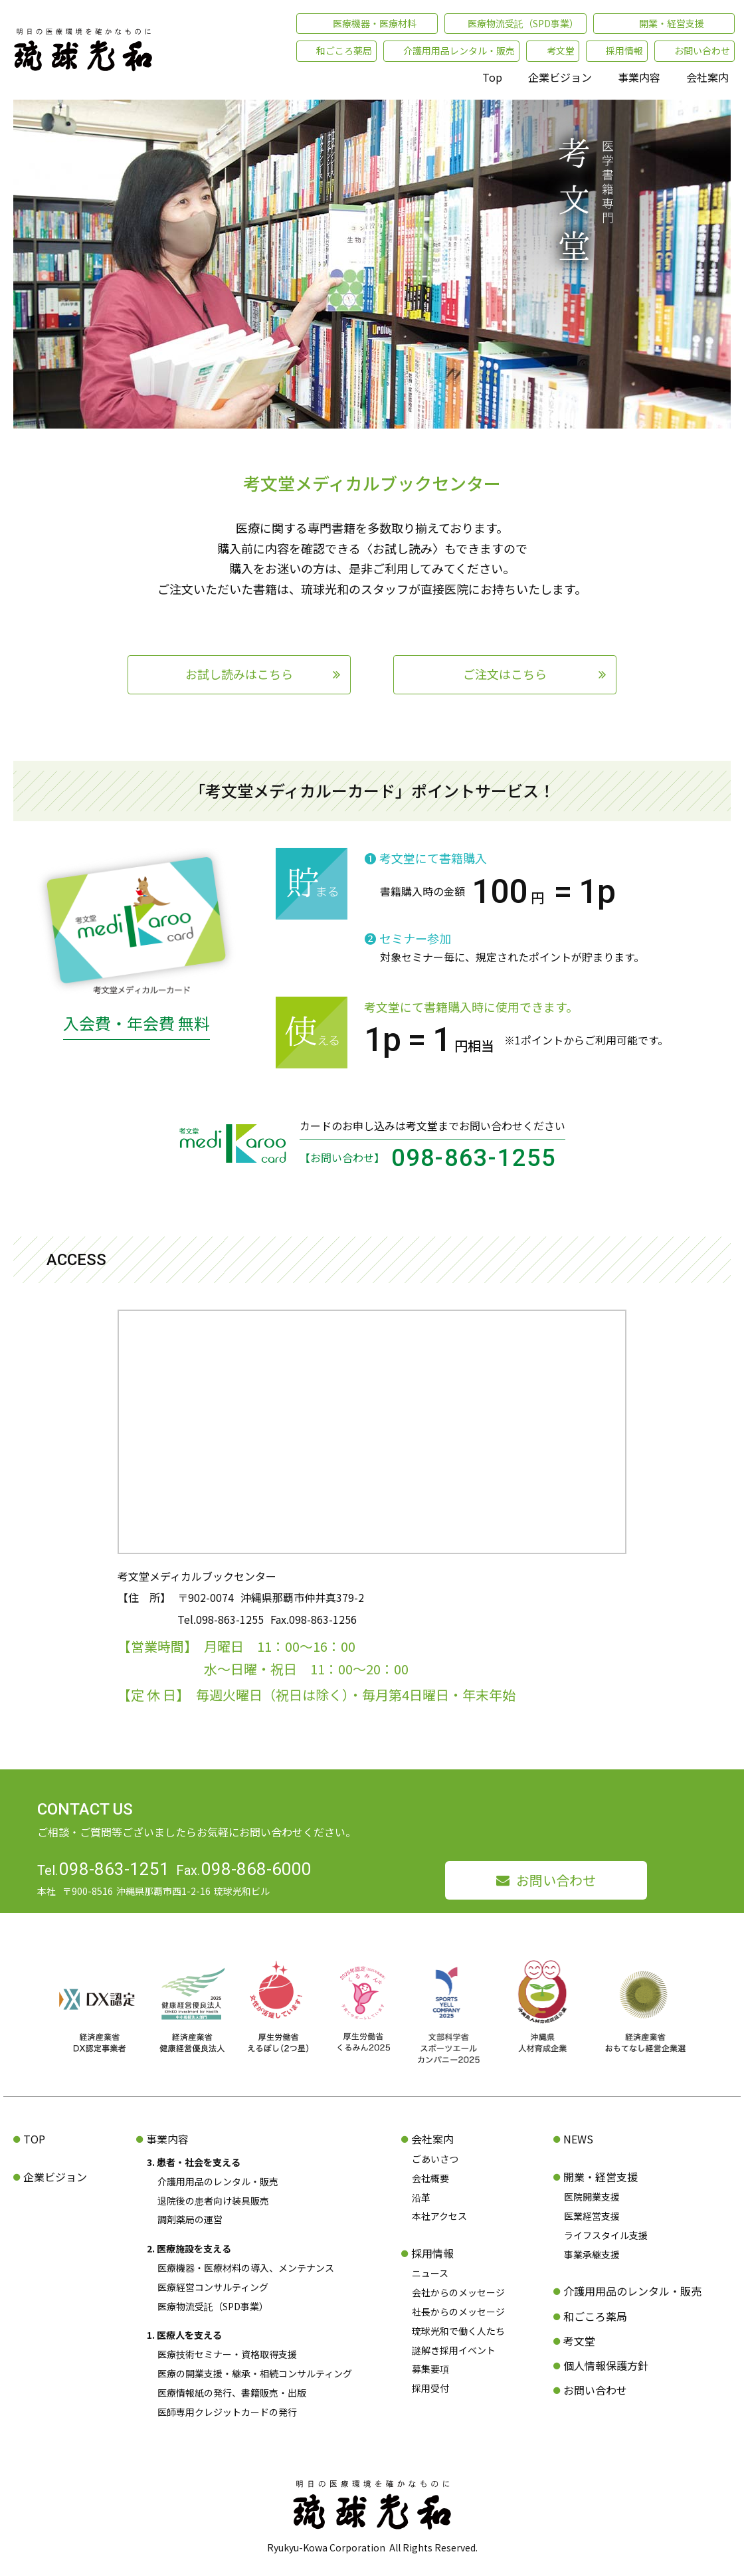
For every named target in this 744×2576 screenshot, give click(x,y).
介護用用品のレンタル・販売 (217, 2181)
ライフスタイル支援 (606, 2235)
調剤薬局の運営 (190, 2219)
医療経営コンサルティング (212, 2287)
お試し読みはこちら (239, 673)
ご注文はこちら (505, 673)
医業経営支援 (592, 2216)
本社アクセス (439, 2216)
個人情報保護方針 (605, 2365)
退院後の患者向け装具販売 (213, 2200)
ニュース (430, 2273)
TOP (34, 2139)
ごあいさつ (435, 2158)
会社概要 (430, 2178)
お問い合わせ (556, 1880)
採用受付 (430, 2388)
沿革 (421, 2197)
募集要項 (430, 2368)
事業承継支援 (592, 2254)
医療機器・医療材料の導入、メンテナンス (245, 2267)
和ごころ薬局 (595, 2316)
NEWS (578, 2139)
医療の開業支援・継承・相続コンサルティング (254, 2373)
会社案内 (707, 77)
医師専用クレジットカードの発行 (227, 2412)
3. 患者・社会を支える (193, 2162)
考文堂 (579, 2341)
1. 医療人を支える (184, 2334)
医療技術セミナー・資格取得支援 (227, 2354)
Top (492, 77)
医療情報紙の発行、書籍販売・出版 (231, 2392)
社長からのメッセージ (458, 2311)
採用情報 (432, 2253)
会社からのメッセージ (458, 2292)
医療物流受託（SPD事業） (212, 2306)
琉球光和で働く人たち (458, 2330)
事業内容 (639, 77)
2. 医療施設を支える (189, 2248)
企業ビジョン (560, 77)
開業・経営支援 (600, 2177)
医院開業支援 (592, 2196)
